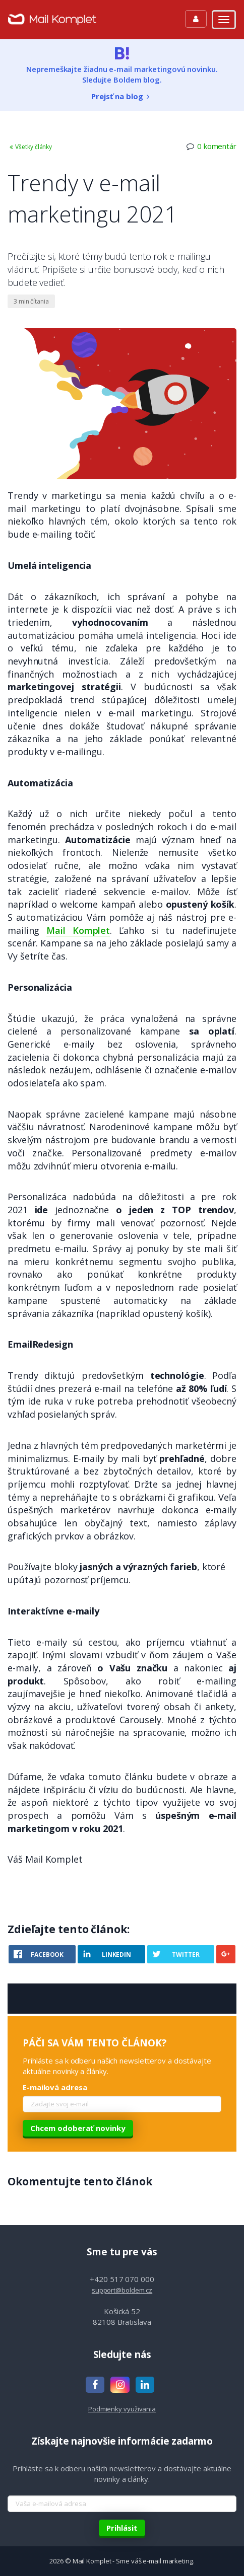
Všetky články (30, 146)
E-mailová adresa (55, 2087)
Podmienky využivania (122, 2408)
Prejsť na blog (122, 96)
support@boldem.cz (122, 2290)
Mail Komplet (78, 930)
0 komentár (216, 146)
